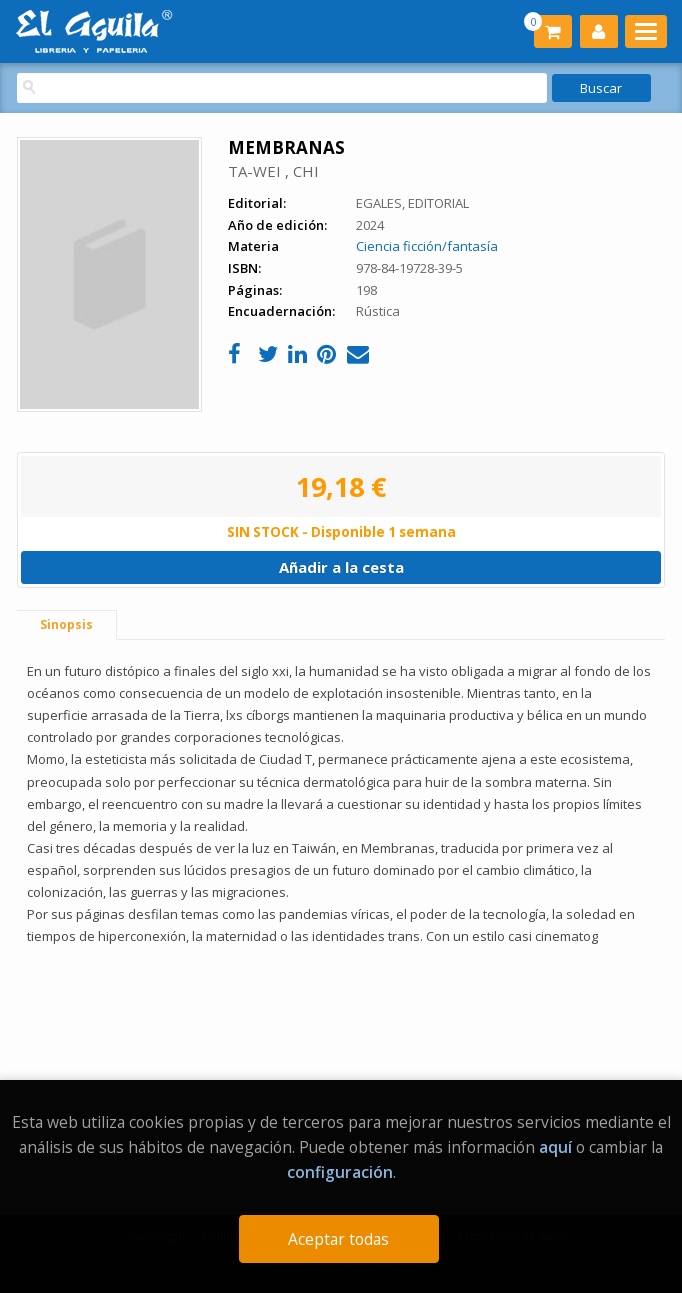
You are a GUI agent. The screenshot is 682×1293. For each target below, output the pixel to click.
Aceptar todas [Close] (338, 1239)
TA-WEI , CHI (273, 171)
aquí (555, 1147)
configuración (340, 1172)
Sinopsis (66, 624)
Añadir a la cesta (341, 567)
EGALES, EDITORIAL (412, 203)
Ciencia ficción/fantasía (427, 246)
